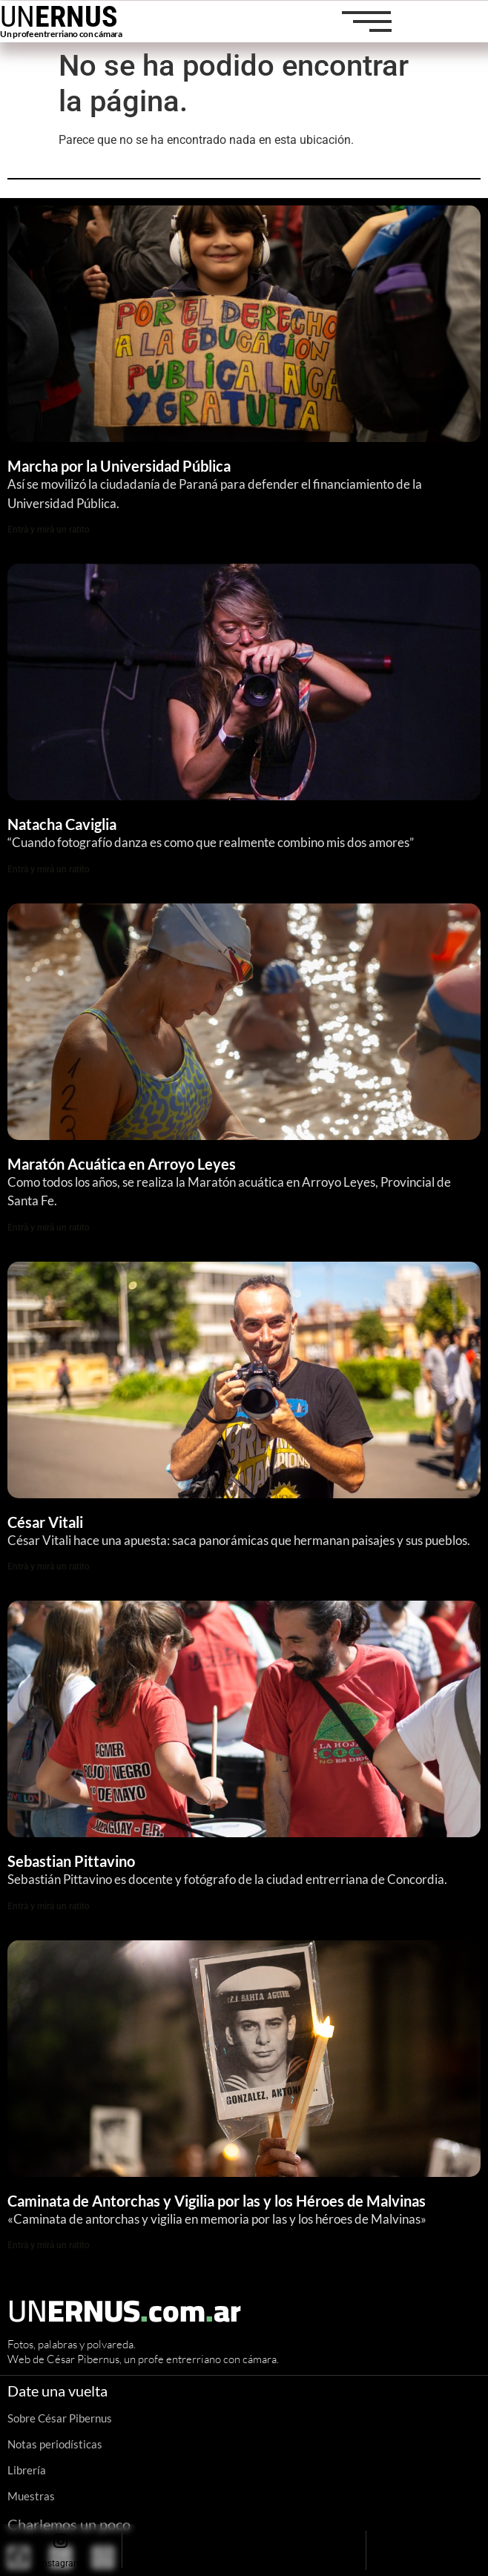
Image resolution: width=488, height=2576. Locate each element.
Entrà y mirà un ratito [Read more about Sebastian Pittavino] (48, 1906)
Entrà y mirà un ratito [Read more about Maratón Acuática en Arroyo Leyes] (48, 1227)
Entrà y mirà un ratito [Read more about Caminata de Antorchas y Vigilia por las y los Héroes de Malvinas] (48, 2245)
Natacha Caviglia (61, 824)
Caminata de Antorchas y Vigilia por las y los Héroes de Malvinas (218, 2201)
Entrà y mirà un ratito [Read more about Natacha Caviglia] (48, 869)
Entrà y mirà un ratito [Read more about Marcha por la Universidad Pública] (48, 529)
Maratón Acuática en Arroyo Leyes (121, 1164)
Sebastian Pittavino (71, 1861)
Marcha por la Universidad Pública (119, 466)
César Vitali (45, 1522)
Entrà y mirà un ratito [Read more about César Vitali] (48, 1566)
